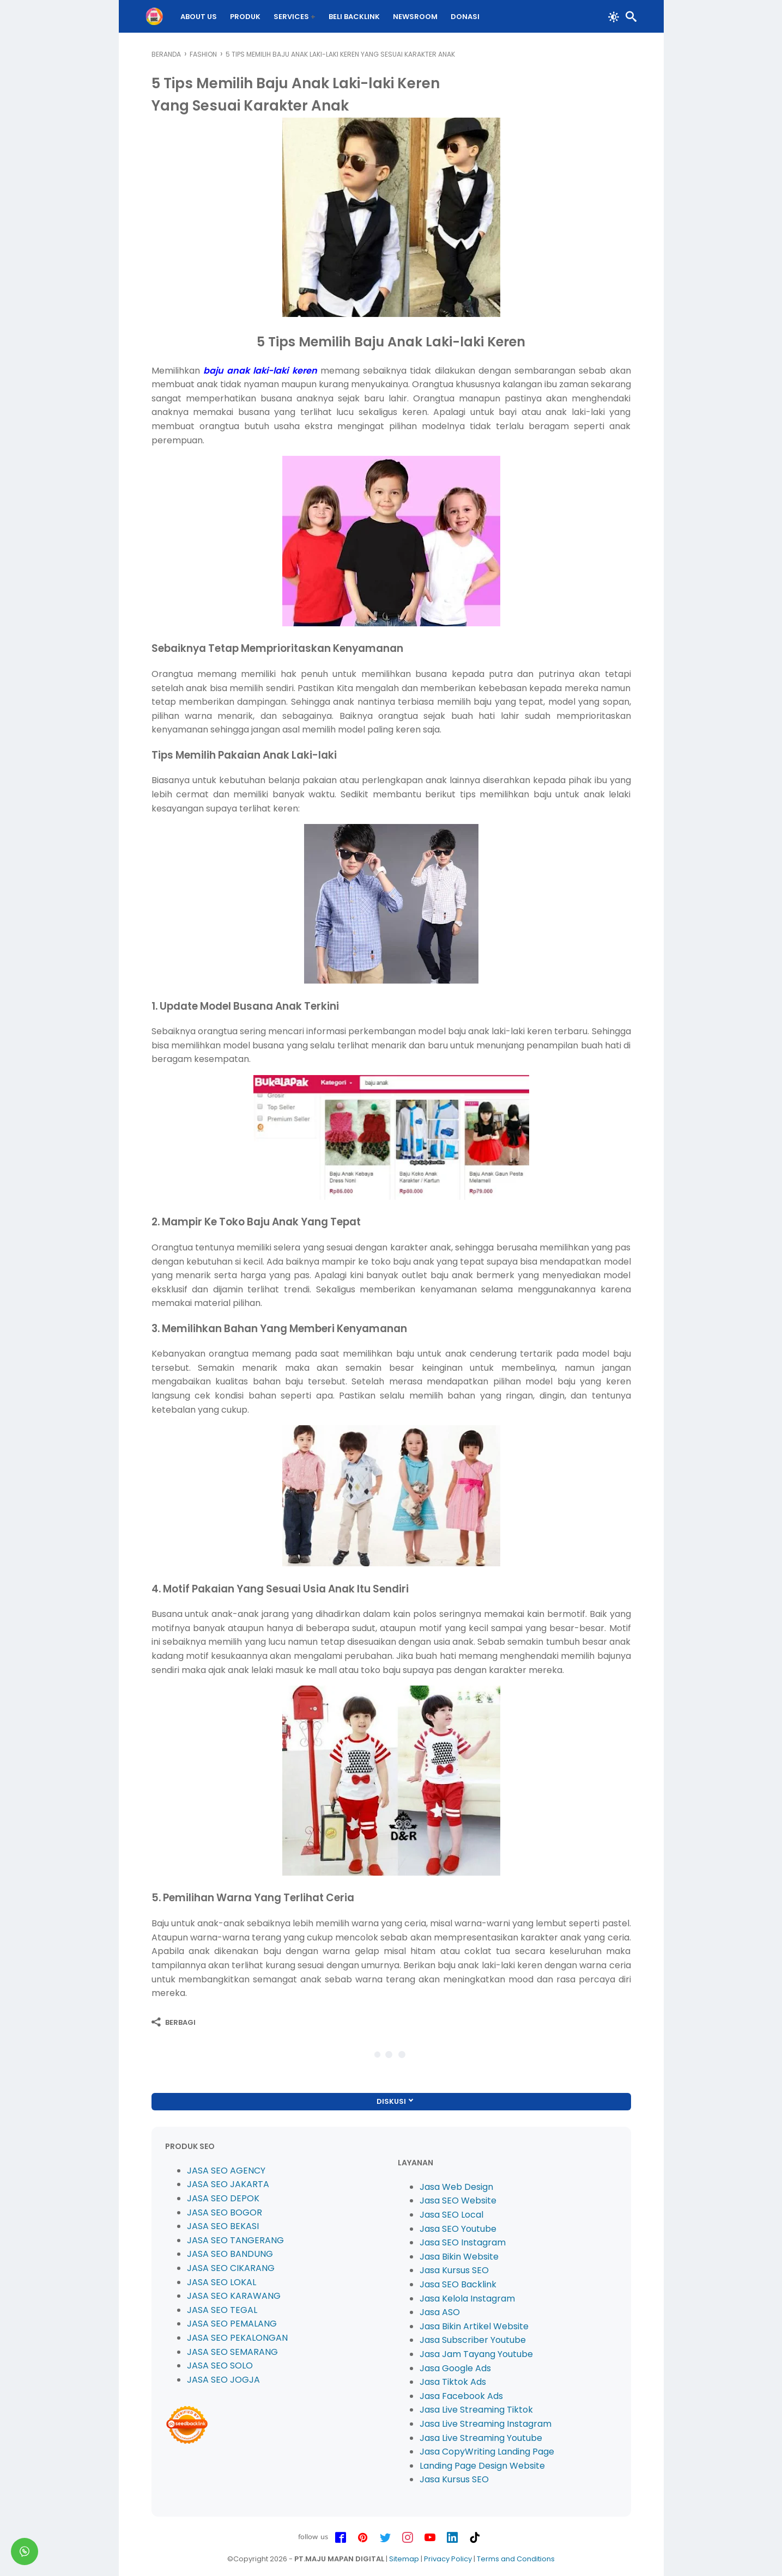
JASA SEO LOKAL (221, 2282)
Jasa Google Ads (455, 2368)
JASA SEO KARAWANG (234, 2296)
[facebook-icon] (340, 2538)
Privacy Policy (448, 2559)
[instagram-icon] (407, 2538)
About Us (204, 16)
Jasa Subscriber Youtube (473, 2340)
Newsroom (421, 16)
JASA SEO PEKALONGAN (237, 2337)
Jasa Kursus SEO (454, 2270)
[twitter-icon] (385, 2538)
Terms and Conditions (516, 2559)
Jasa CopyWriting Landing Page (487, 2451)
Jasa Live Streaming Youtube (481, 2438)
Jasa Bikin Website (459, 2256)
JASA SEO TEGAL (222, 2310)
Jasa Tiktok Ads (453, 2382)
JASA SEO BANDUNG (230, 2254)
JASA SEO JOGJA (223, 2379)
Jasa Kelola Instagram (467, 2298)
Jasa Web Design (456, 2187)
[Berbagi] (173, 2022)
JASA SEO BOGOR (224, 2212)
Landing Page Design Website (482, 2465)
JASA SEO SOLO (220, 2365)
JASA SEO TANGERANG (235, 2240)
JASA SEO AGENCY (226, 2170)
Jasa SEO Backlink (458, 2284)
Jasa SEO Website (458, 2200)
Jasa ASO (440, 2312)
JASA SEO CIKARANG (231, 2268)
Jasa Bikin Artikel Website (474, 2326)
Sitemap (404, 2559)
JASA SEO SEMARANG (232, 2352)
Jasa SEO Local (451, 2214)
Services (297, 16)
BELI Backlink (360, 16)
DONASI (471, 16)
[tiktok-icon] (474, 2538)
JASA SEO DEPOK (223, 2198)
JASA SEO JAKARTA (228, 2184)
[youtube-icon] (430, 2538)
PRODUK (251, 16)
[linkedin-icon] (452, 2538)
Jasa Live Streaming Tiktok (476, 2409)
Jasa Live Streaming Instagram (485, 2424)
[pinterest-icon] (363, 2538)
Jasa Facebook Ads (461, 2396)
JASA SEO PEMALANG (232, 2323)
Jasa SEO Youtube (458, 2229)
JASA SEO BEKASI (223, 2226)
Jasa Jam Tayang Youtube (476, 2354)
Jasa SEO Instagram (463, 2242)
